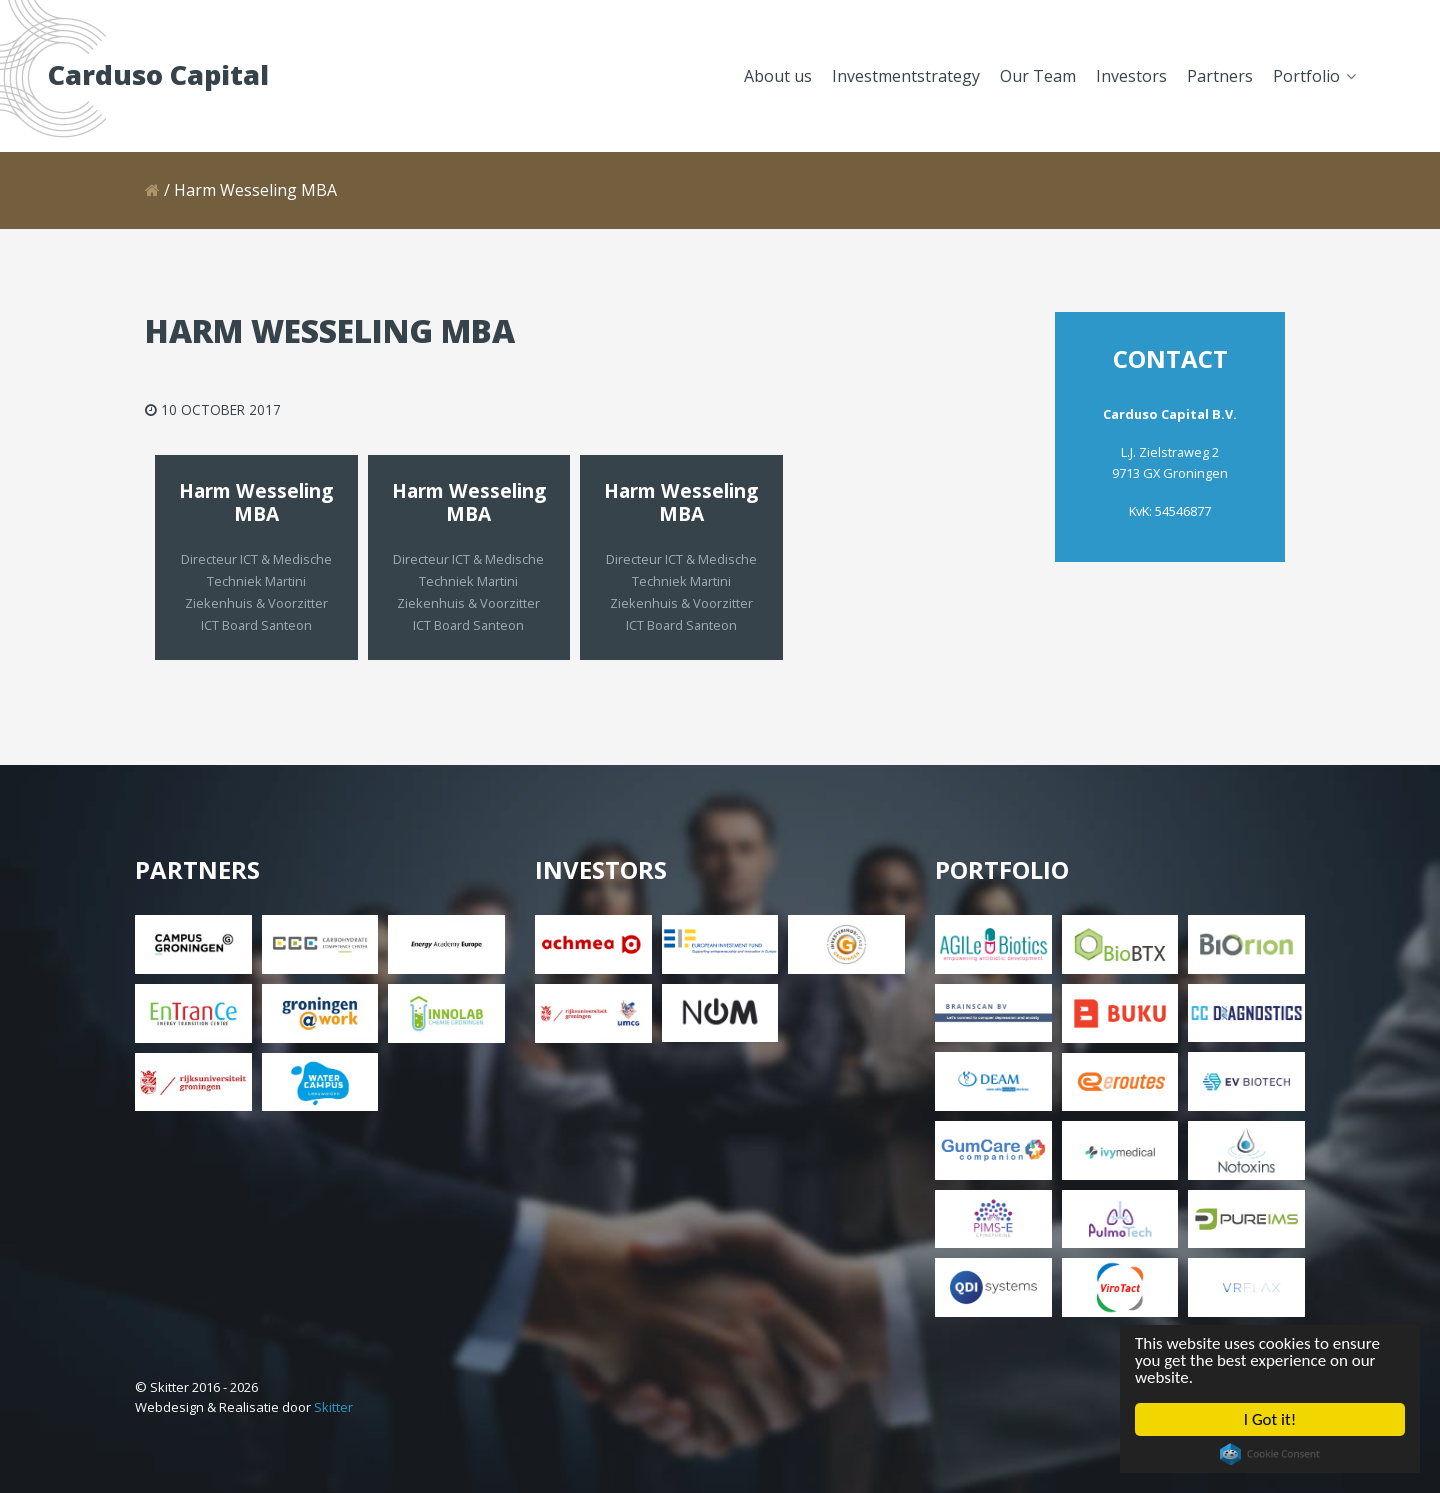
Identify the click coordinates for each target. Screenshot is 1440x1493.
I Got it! (1269, 1421)
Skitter (333, 1407)
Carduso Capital (158, 74)
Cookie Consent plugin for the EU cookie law (1267, 1459)
